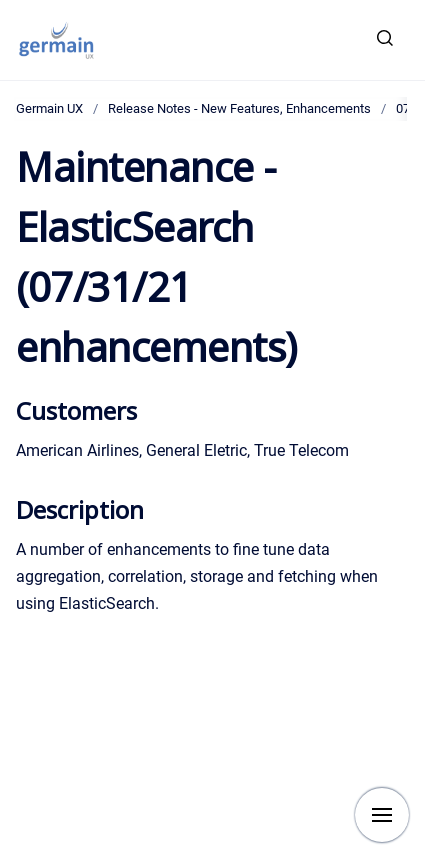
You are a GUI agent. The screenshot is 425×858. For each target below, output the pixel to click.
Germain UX (49, 108)
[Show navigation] (382, 815)
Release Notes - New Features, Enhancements (239, 108)
